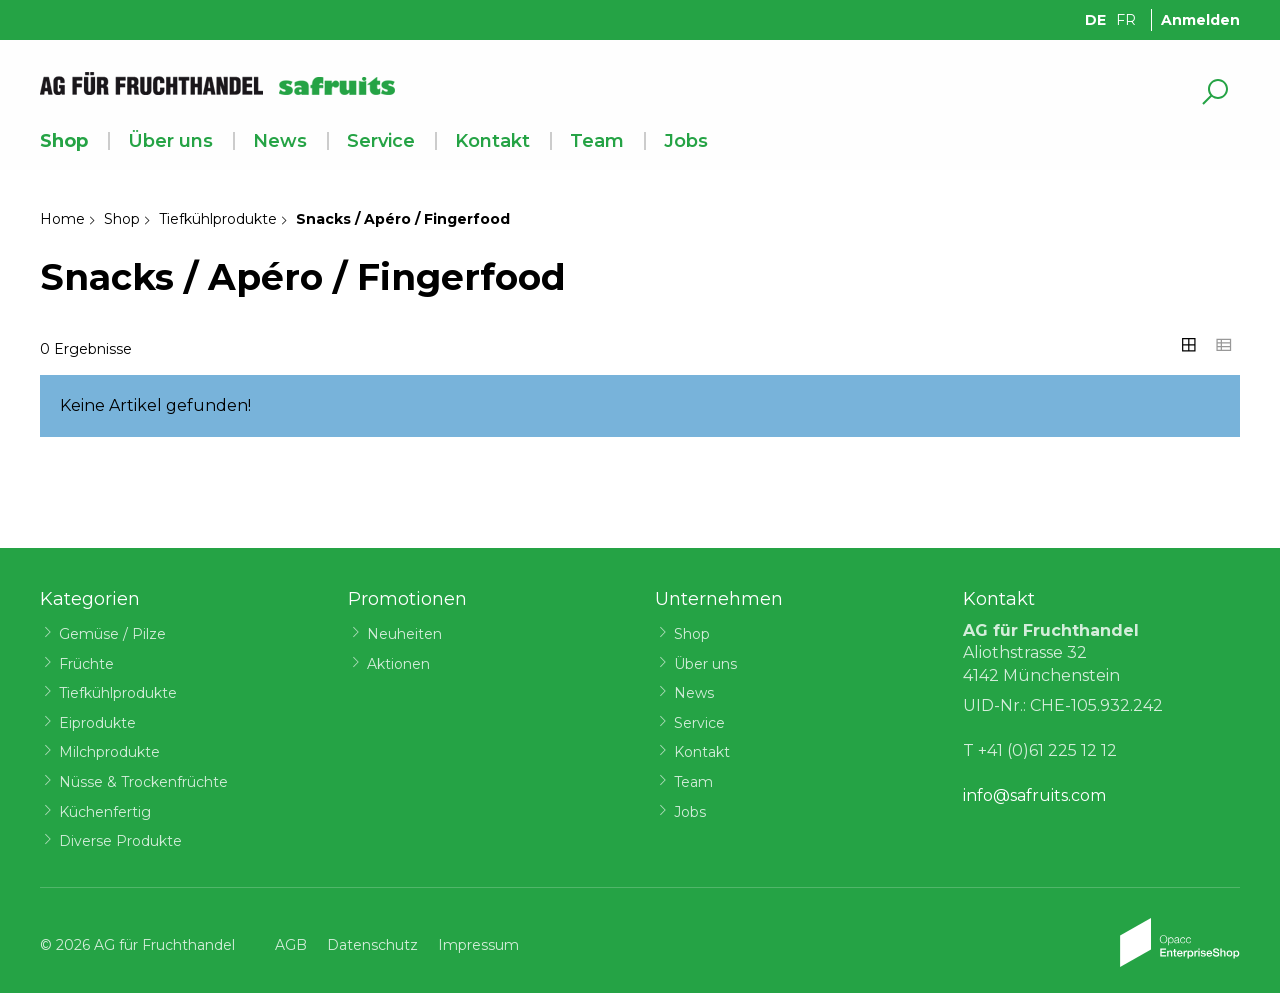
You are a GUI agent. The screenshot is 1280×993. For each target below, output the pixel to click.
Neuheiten (404, 634)
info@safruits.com (1034, 795)
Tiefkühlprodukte (218, 219)
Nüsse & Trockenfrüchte (143, 782)
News (280, 141)
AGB (291, 945)
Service (381, 141)
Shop (64, 141)
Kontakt (492, 141)
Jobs (686, 141)
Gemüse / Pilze (112, 634)
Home (62, 219)
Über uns (170, 141)
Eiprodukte (97, 723)
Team (597, 141)
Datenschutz (372, 945)
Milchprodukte (109, 752)
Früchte (86, 664)
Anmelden (1200, 20)
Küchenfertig (105, 812)
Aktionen (398, 664)
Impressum (478, 945)
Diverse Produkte (120, 841)
